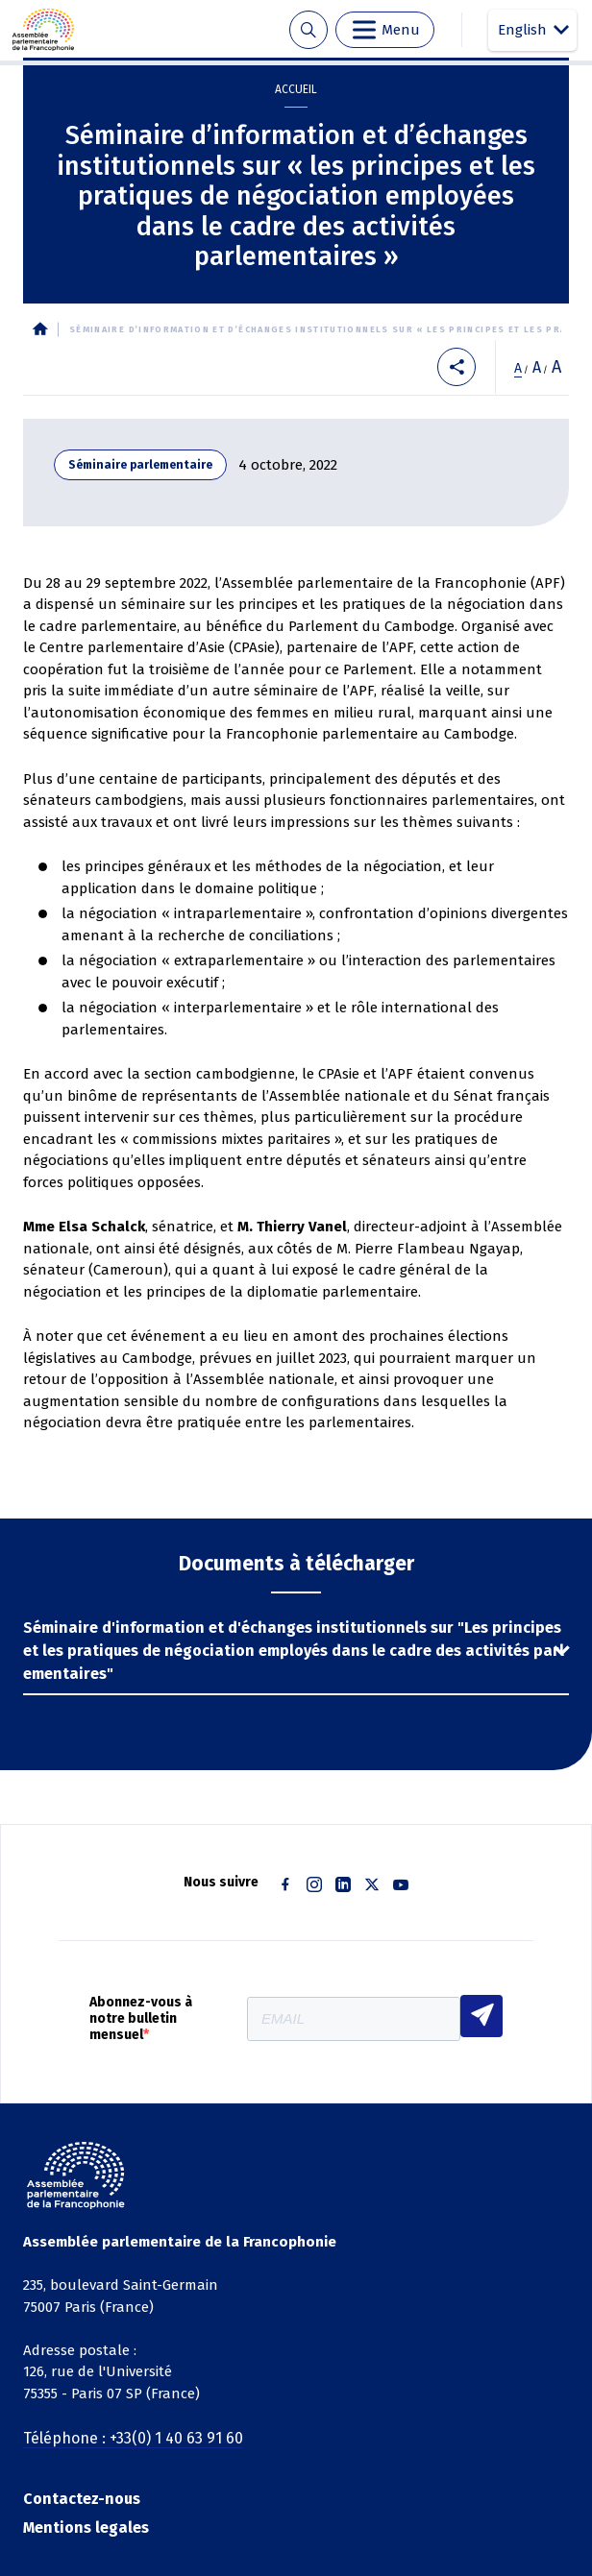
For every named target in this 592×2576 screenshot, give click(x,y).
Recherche (308, 30)
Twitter (372, 1884)
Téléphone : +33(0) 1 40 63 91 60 (133, 2438)
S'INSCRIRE (481, 2016)
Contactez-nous (81, 2499)
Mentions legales (86, 2527)
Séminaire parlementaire (140, 465)
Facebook (285, 1884)
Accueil (296, 89)
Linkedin (343, 1884)
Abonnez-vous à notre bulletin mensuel (140, 2019)
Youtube (400, 1884)
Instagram (314, 1884)
